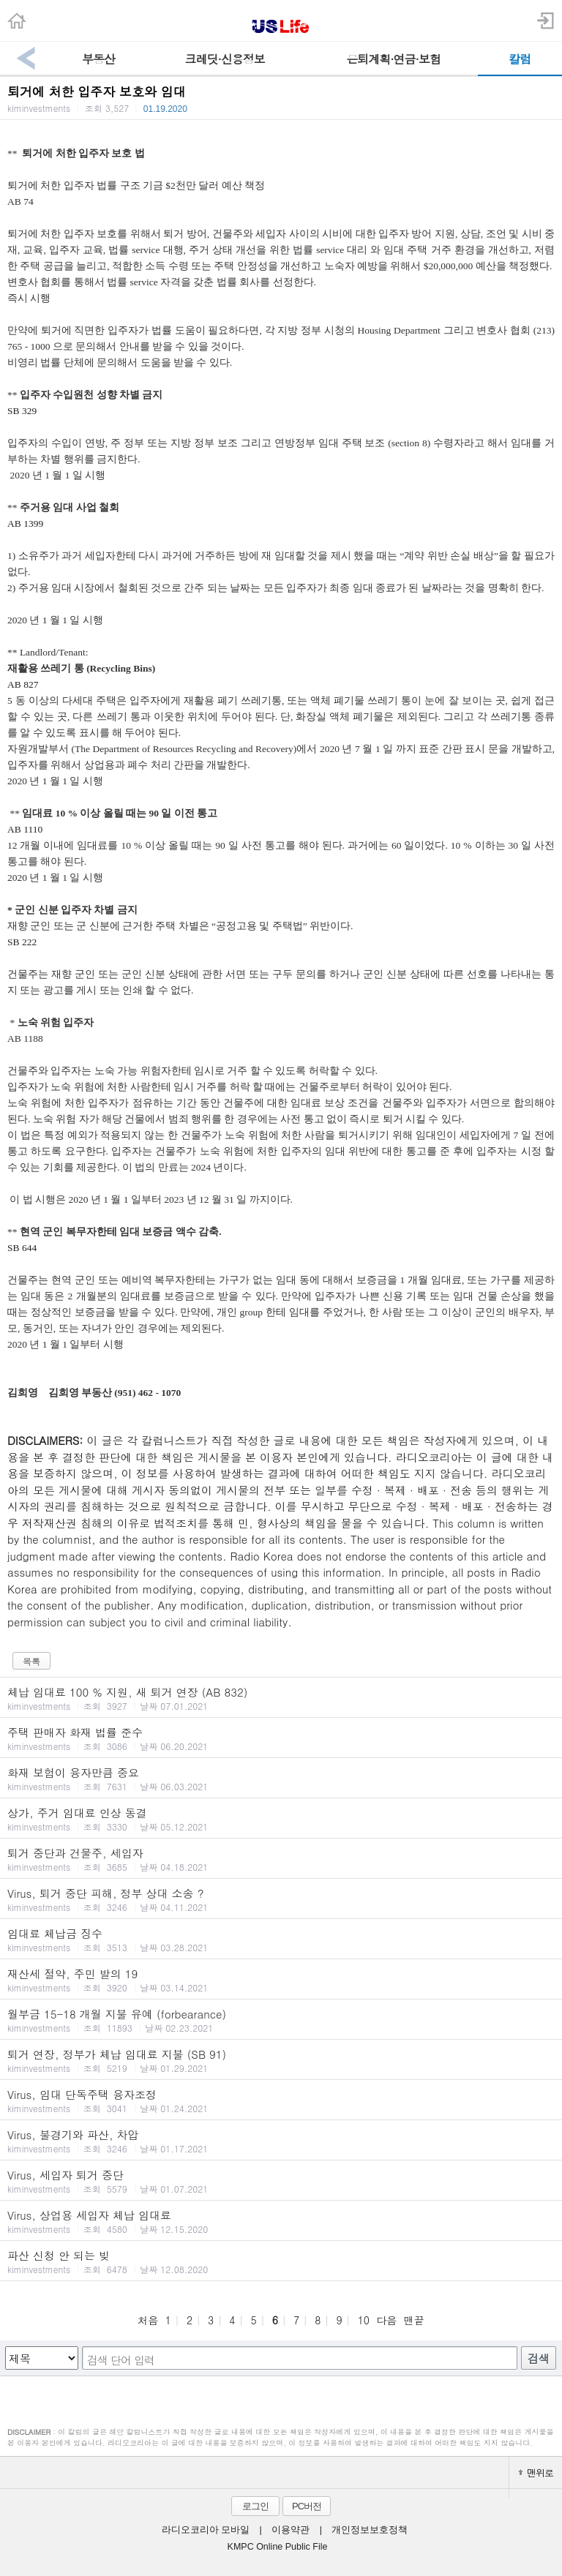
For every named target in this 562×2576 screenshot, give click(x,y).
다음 (386, 2320)
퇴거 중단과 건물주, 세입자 (281, 1859)
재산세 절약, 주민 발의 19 (281, 1980)
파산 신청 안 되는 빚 (281, 2261)
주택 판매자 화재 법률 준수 (281, 1738)
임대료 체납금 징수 (281, 1939)
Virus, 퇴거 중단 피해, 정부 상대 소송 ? (281, 1899)
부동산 (98, 58)
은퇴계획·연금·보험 (393, 58)
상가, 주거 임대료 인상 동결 (281, 1819)
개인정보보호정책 (369, 2530)
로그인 (255, 2506)
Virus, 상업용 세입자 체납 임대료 (281, 2221)
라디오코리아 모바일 (206, 2530)
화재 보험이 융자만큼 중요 (281, 1778)
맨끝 (414, 2320)
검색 (539, 2358)
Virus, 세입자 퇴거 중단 (281, 2181)
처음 (148, 2320)
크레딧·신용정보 (225, 58)
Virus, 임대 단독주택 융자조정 (281, 2100)
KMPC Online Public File (278, 2547)
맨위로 (535, 2472)
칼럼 (520, 58)
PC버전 (306, 2506)
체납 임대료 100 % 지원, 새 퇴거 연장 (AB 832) (281, 1698)
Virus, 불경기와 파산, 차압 (281, 2141)
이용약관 (290, 2530)
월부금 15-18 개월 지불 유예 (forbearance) (281, 2020)
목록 (31, 1661)
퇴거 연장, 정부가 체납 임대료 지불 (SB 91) (281, 2060)
